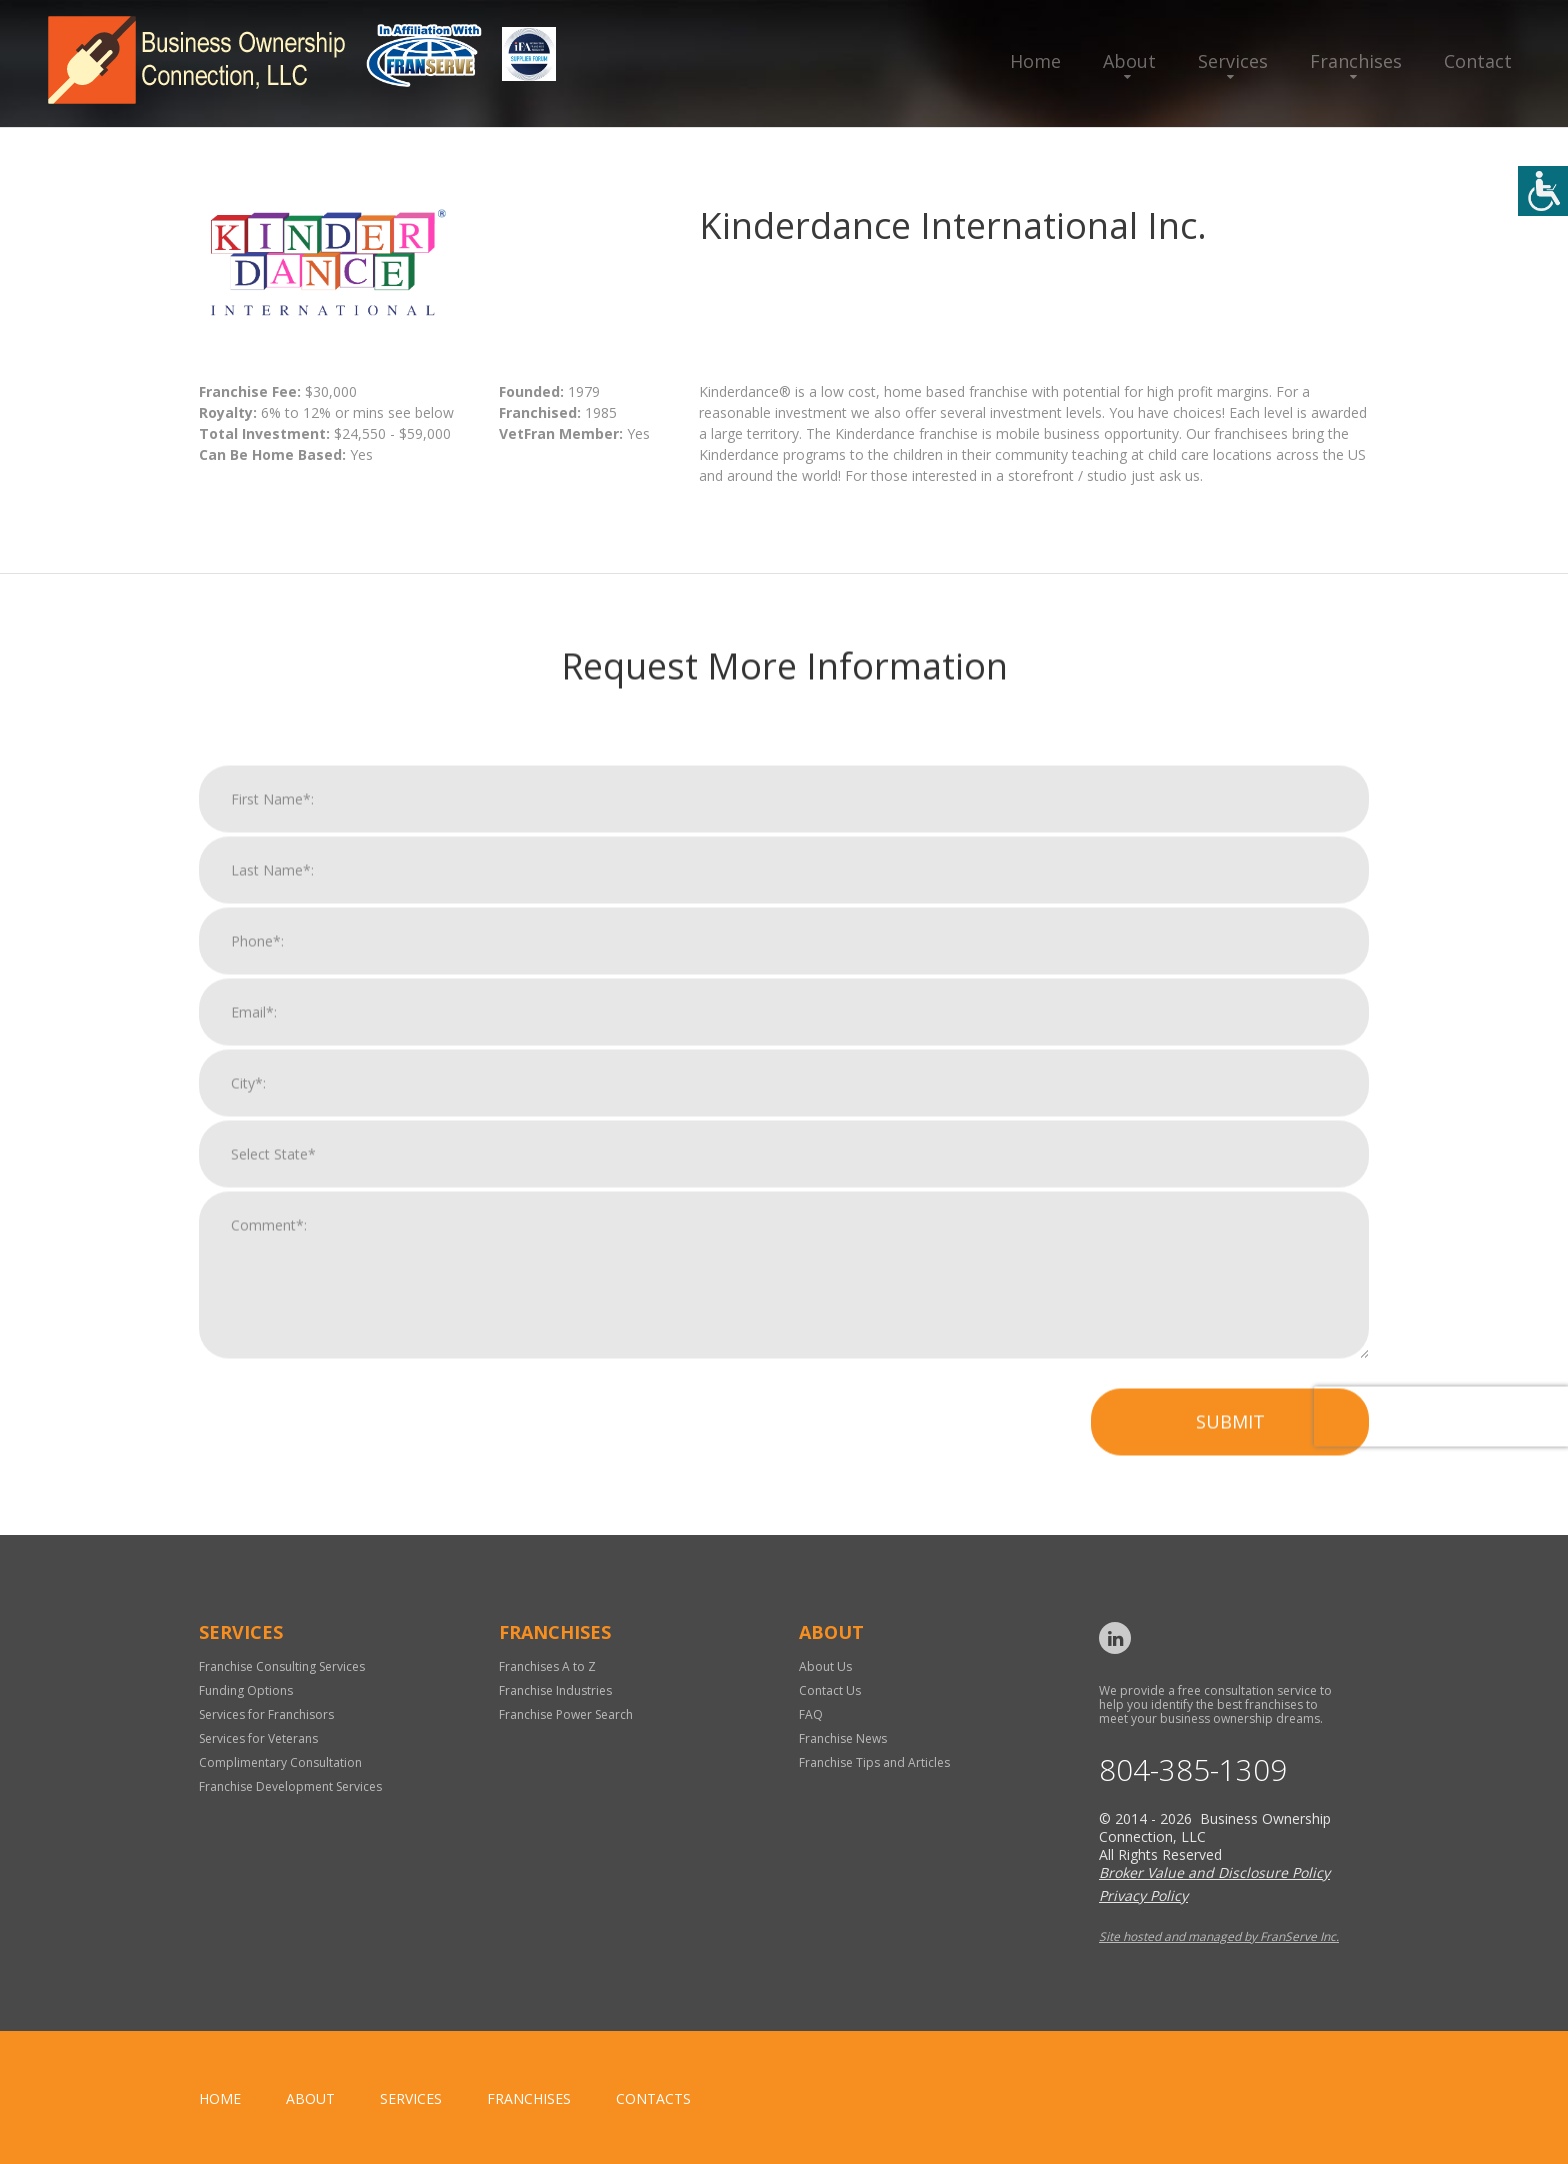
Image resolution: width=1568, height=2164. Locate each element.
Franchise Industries (555, 1690)
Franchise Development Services (290, 1786)
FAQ (811, 1714)
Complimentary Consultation (280, 1762)
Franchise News (843, 1738)
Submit (1230, 1441)
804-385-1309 (1193, 1771)
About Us (825, 1666)
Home (1035, 61)
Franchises (1356, 61)
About (1129, 61)
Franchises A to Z (547, 1666)
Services (1233, 61)
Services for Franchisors (266, 1714)
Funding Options (246, 1690)
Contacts (653, 2098)
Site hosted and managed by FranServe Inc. (1219, 1936)
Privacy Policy (1143, 1895)
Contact (1478, 61)
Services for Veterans (258, 1738)
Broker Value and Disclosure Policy (1214, 1872)
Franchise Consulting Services (282, 1666)
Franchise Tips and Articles (874, 1762)
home (220, 2098)
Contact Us (830, 1690)
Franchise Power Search (566, 1714)
